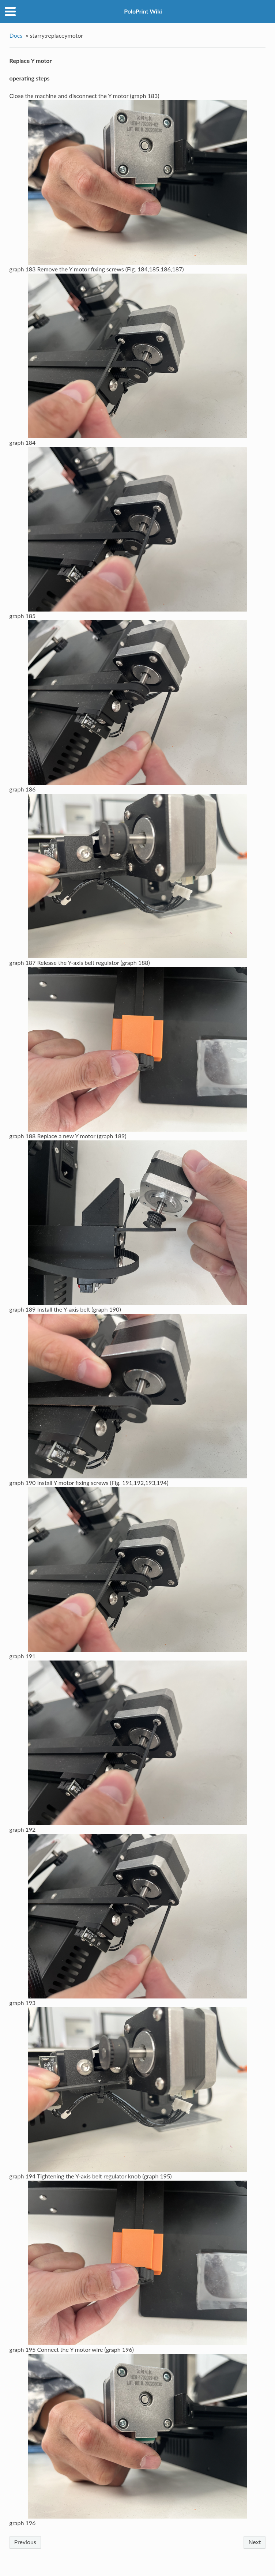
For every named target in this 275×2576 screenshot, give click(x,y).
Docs (16, 35)
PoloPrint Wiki (143, 11)
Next (254, 2541)
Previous (25, 2541)
